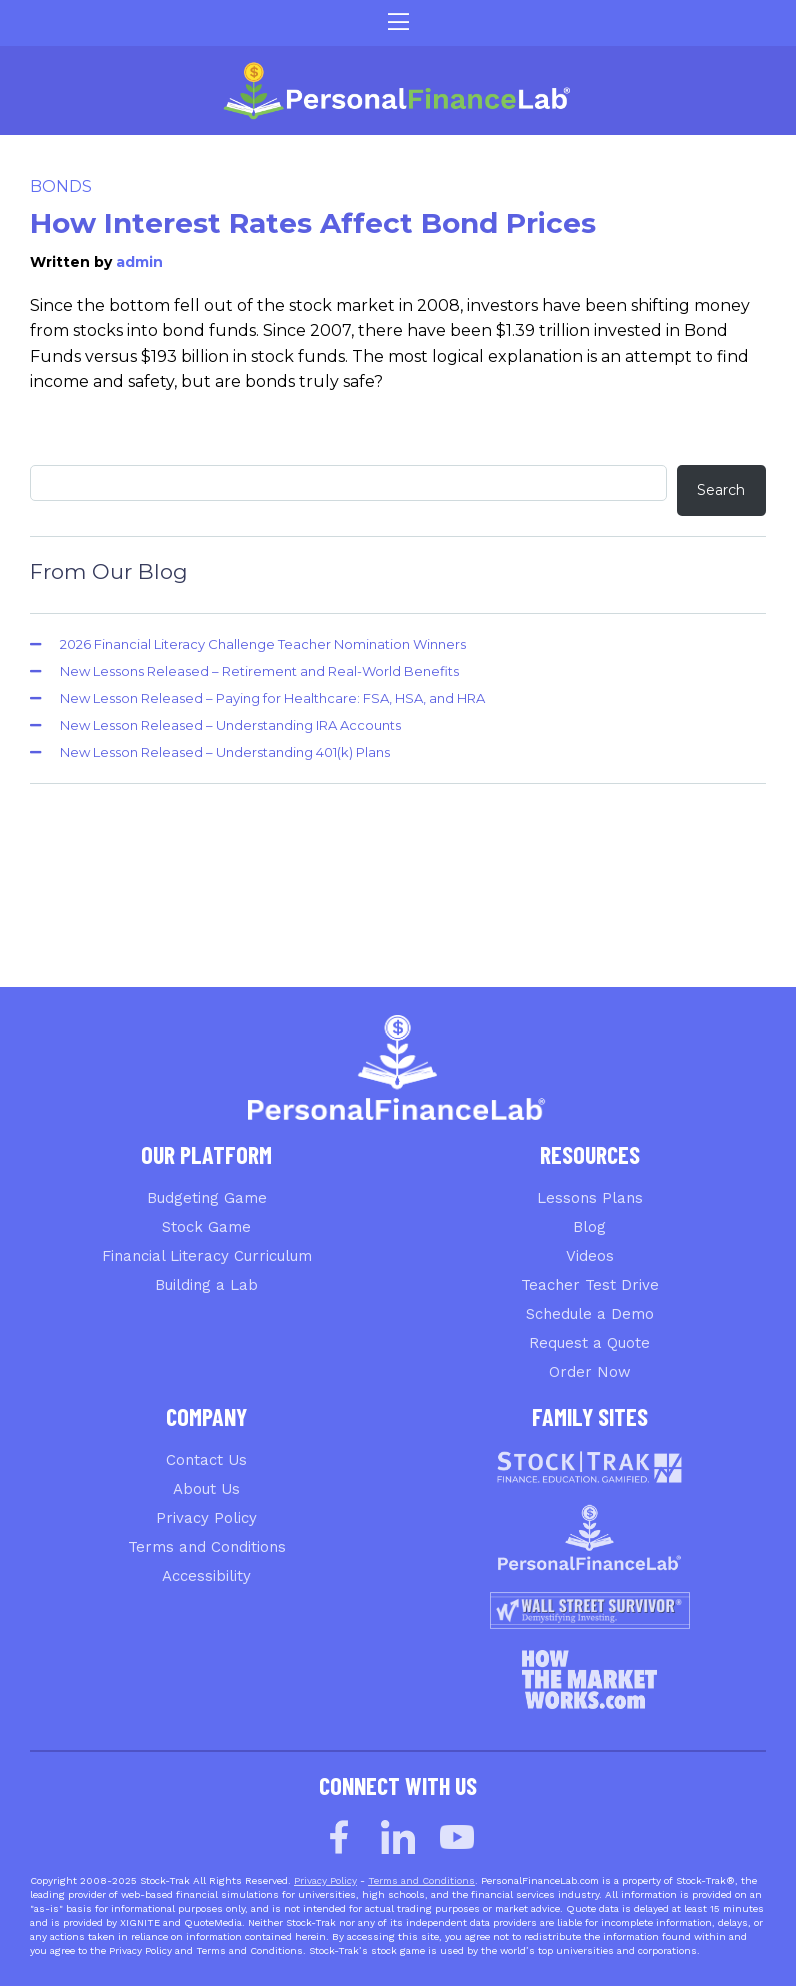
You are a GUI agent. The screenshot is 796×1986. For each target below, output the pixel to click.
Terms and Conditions (207, 1547)
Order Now (590, 1372)
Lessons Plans (590, 1198)
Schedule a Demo (590, 1314)
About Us (206, 1489)
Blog (589, 1227)
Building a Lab (206, 1285)
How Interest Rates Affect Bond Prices (313, 223)
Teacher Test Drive (590, 1285)
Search (721, 490)
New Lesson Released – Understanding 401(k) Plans (225, 752)
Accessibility (206, 1576)
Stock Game (206, 1227)
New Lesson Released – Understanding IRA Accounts (230, 725)
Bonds (61, 186)
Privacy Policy (206, 1518)
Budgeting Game (207, 1198)
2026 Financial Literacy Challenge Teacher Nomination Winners (263, 644)
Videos (590, 1256)
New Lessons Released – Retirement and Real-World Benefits (259, 671)
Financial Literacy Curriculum (207, 1256)
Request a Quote (589, 1343)
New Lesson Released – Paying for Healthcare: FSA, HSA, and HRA (272, 698)
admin (139, 262)
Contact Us (206, 1460)
